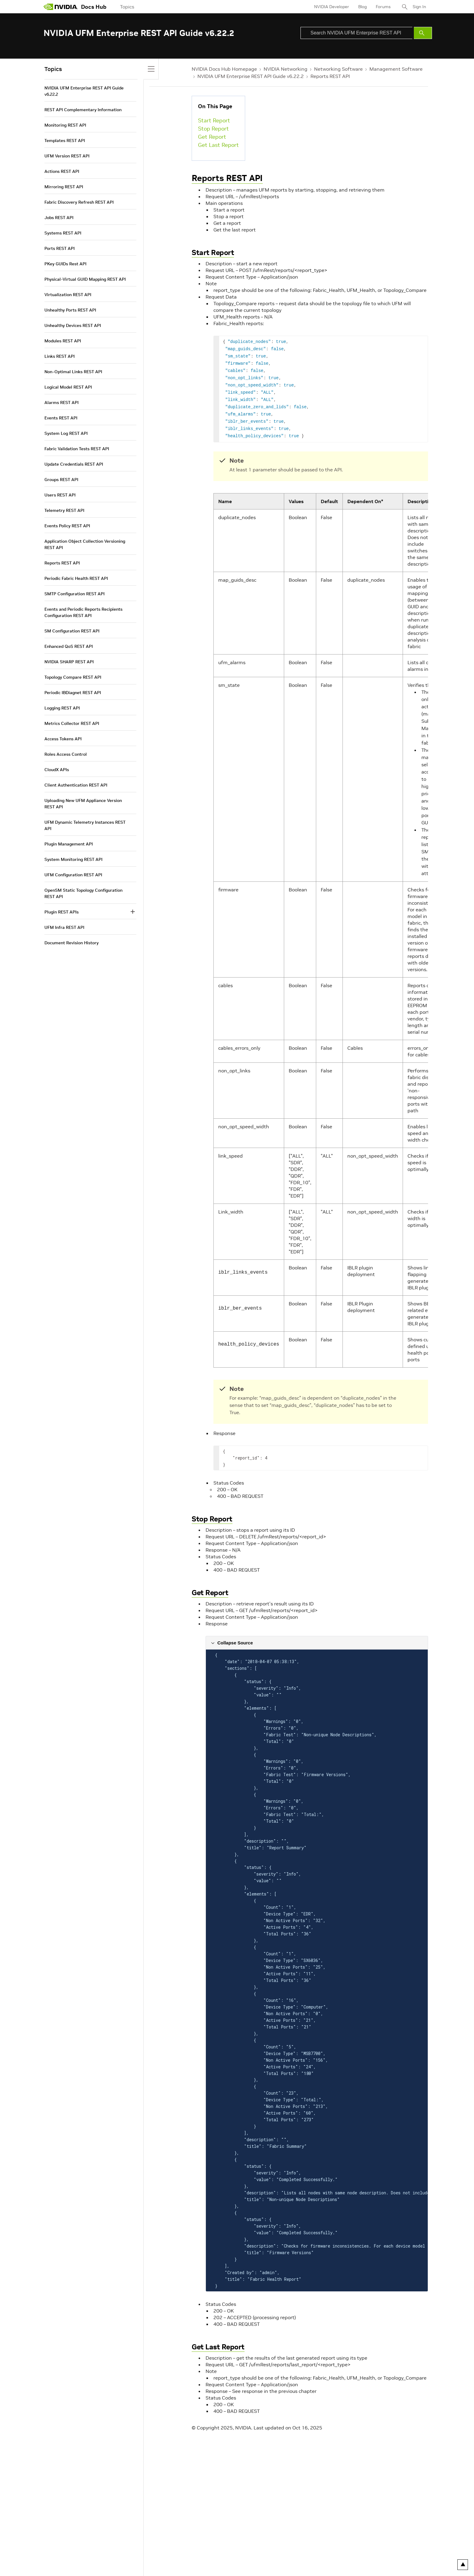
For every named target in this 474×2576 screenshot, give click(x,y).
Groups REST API (61, 479)
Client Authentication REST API (75, 785)
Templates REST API (64, 140)
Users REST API (60, 495)
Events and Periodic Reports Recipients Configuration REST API (83, 612)
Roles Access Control (65, 754)
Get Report (212, 136)
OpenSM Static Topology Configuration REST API (83, 893)
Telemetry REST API (64, 510)
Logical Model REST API (68, 387)
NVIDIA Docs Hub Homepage (224, 69)
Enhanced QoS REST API (68, 646)
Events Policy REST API (67, 525)
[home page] (61, 6)
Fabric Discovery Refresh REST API (79, 202)
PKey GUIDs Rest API (65, 264)
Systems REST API (62, 233)
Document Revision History (71, 942)
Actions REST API (61, 171)
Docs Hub (93, 6)
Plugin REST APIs (61, 912)
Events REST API (60, 418)
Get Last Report (218, 144)
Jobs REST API (58, 217)
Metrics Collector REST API (71, 723)
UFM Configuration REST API (73, 875)
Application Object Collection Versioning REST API (84, 544)
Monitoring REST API (65, 125)
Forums (383, 6)
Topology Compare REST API (72, 677)
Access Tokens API (63, 739)
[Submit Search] (423, 33)
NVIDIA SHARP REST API (69, 661)
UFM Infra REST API (64, 927)
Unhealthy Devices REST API (72, 325)
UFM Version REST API (66, 156)
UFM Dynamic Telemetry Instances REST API (84, 825)
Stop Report (213, 128)
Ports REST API (59, 248)
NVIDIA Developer (331, 6)
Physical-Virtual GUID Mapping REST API (85, 279)
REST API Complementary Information (83, 109)
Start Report (214, 120)
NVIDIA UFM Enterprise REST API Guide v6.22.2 (250, 76)
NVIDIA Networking (285, 69)
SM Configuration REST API (71, 631)
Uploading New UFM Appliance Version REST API (83, 804)
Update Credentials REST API (73, 464)
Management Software (396, 69)
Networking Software (338, 69)
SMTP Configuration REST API (74, 593)
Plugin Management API (68, 844)
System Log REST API (66, 433)
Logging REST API (62, 708)
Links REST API (59, 356)
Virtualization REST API (67, 294)
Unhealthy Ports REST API (70, 310)
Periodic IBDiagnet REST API (72, 692)
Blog (362, 6)
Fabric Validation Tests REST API (76, 448)
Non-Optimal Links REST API (73, 371)
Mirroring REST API (63, 186)
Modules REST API (62, 341)
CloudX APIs (56, 769)
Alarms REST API (61, 402)
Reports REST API (330, 76)
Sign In (419, 6)
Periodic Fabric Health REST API (76, 578)
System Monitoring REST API (73, 859)
